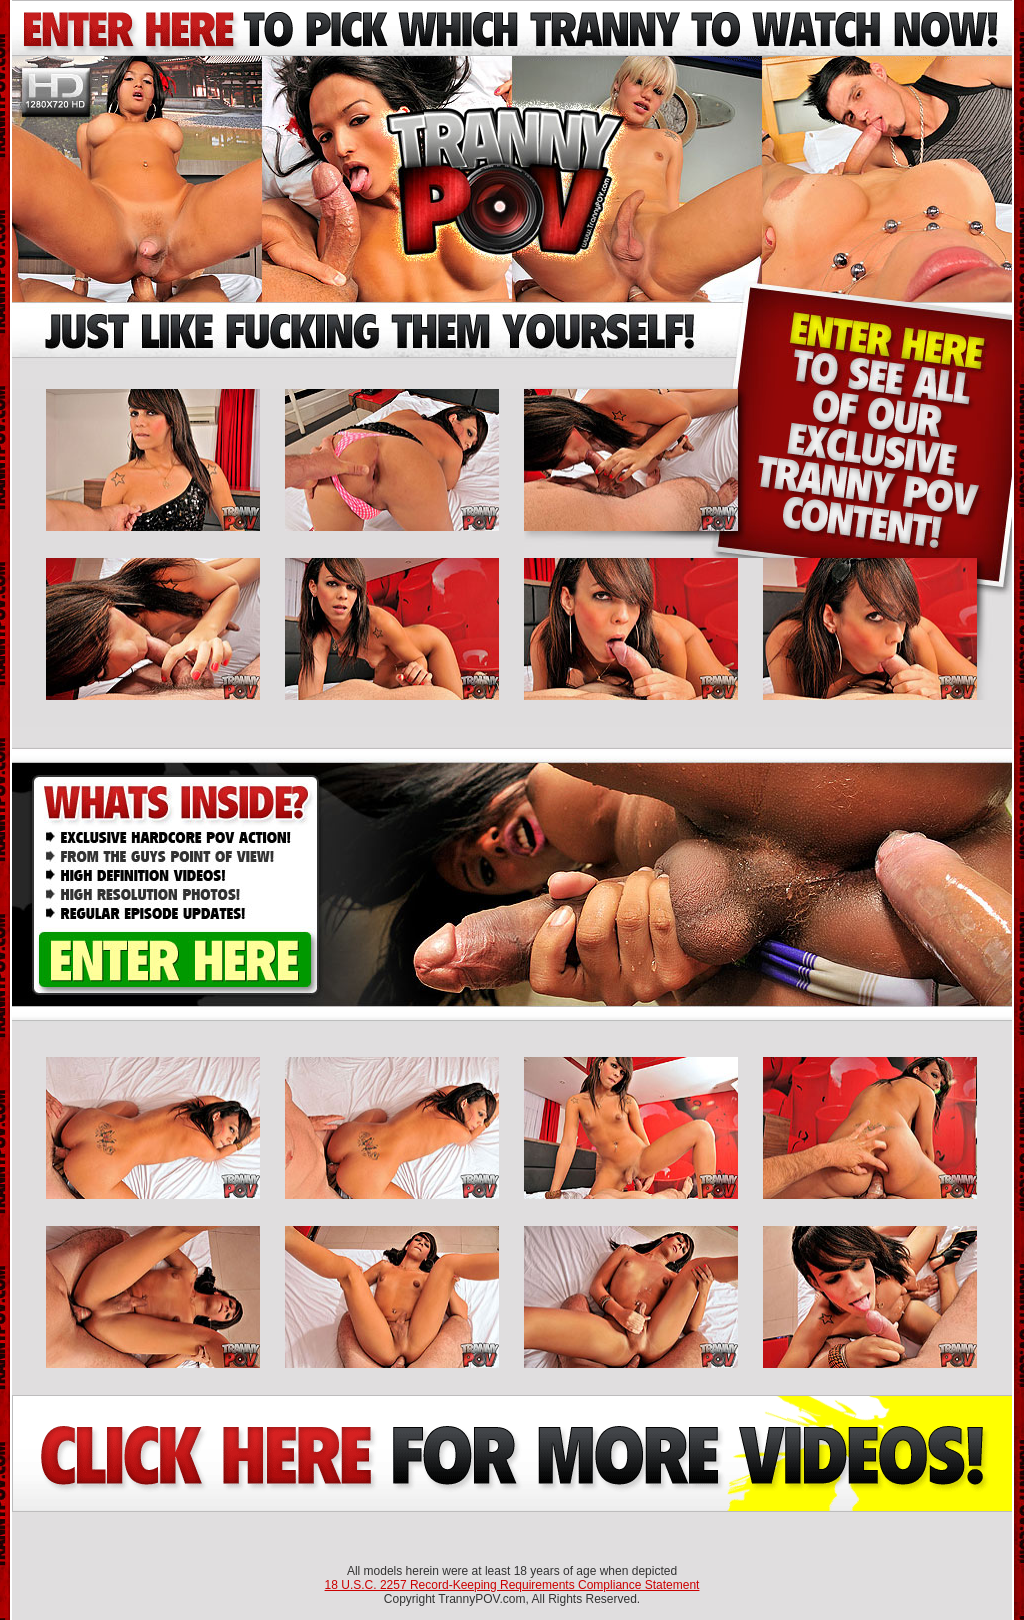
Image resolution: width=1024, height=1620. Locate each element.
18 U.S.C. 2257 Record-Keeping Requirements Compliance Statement (512, 1585)
